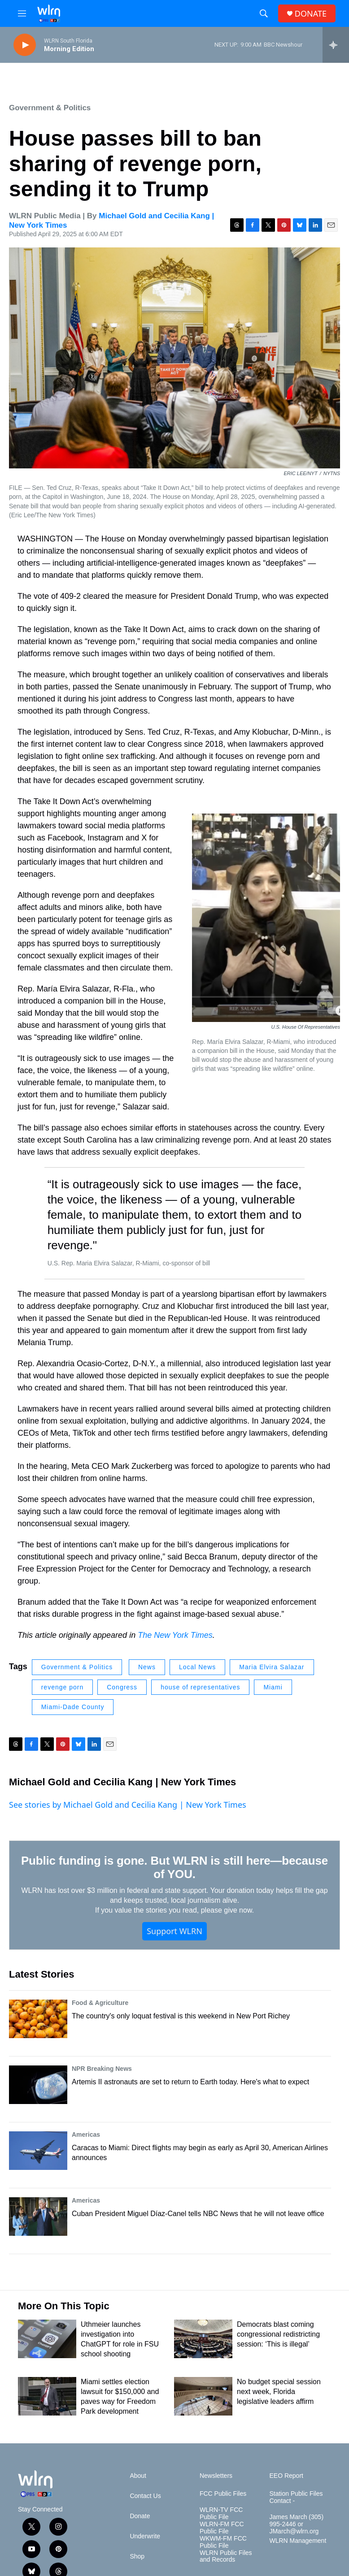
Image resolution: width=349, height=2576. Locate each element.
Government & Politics (50, 108)
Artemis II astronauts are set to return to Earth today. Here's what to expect (190, 2082)
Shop (137, 2556)
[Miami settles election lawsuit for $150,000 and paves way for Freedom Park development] (47, 2396)
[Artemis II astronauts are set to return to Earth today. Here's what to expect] (38, 2084)
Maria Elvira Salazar (271, 1667)
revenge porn (62, 1687)
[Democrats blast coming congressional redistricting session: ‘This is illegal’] (203, 2339)
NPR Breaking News (102, 2068)
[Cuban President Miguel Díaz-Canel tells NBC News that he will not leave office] (38, 2216)
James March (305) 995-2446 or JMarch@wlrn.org (296, 2524)
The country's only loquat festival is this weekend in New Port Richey (181, 2016)
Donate (140, 2516)
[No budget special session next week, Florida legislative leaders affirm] (203, 2396)
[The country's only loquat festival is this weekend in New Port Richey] (38, 2019)
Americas (86, 2134)
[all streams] (336, 45)
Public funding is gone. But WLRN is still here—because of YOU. (174, 1867)
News (147, 1667)
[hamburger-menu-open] (22, 13)
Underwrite (145, 2536)
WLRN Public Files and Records (226, 2556)
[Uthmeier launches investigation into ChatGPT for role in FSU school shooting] (47, 2339)
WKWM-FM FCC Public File (223, 2542)
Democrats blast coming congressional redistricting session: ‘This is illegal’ (278, 2334)
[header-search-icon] (263, 13)
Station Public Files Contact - (296, 2497)
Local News (197, 1667)
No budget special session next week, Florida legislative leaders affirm (279, 2391)
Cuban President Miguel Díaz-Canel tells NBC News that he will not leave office (198, 2213)
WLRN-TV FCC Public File (221, 2513)
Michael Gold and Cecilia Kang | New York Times (122, 1782)
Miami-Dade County (73, 1706)
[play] (24, 45)
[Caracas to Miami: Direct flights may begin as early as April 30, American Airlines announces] (38, 2150)
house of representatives (200, 1687)
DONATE (311, 13)
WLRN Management (297, 2540)
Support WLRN (174, 1931)
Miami (272, 1687)
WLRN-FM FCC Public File (222, 2528)
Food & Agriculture (100, 2002)
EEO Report (286, 2475)
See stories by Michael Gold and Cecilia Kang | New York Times (127, 1804)
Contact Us (145, 2496)
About (138, 2475)
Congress (122, 1687)
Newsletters (216, 2475)
